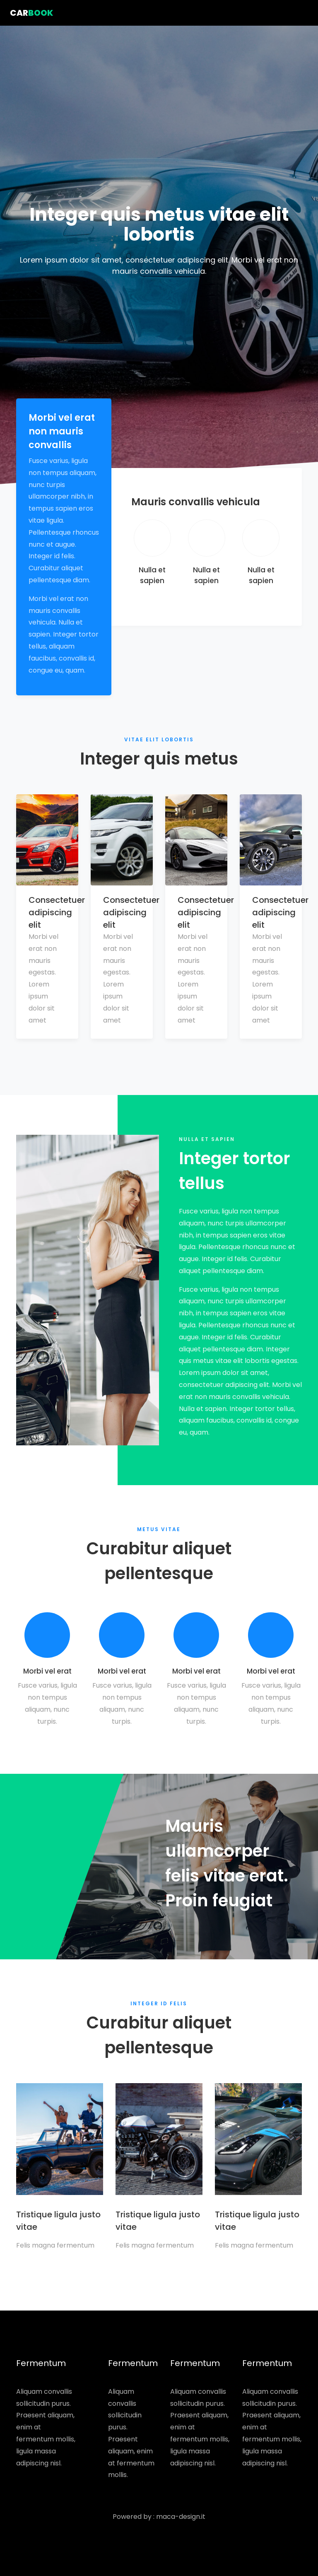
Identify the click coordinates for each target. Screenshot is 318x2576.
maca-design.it (180, 2516)
